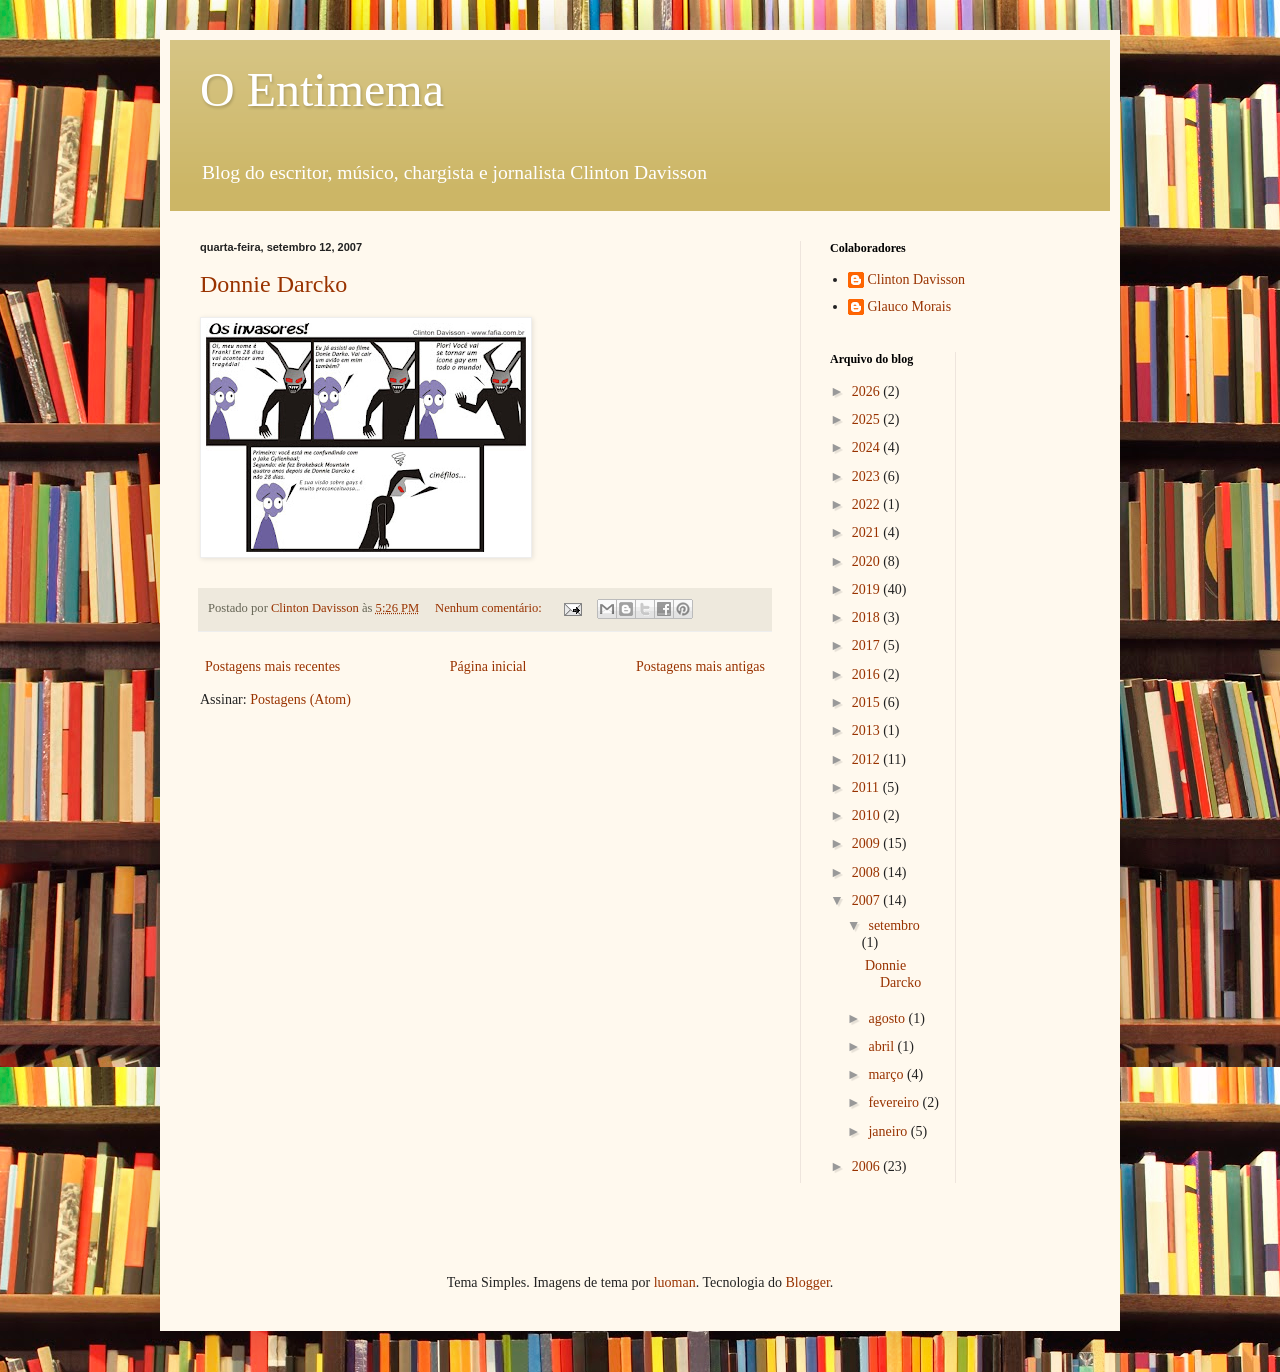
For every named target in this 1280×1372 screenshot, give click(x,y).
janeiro (889, 1131)
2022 (868, 504)
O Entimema (322, 89)
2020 (868, 561)
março (887, 1074)
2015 (868, 702)
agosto (888, 1018)
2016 (868, 674)
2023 (868, 476)
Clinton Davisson (917, 279)
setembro (893, 925)
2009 (868, 843)
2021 (868, 532)
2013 (868, 730)
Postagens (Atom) (300, 699)
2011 (867, 787)
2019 (868, 589)
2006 (868, 1166)
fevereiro (895, 1102)
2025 (868, 419)
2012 (868, 759)
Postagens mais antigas (700, 666)
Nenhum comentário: (490, 608)
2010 (868, 815)
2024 (868, 447)
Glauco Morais (910, 306)
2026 (868, 391)
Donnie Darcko (273, 284)
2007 (868, 900)
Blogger (807, 1282)
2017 (868, 645)
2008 (868, 872)
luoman (675, 1282)
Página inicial (488, 666)
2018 (868, 617)
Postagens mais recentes (272, 666)
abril (882, 1046)
